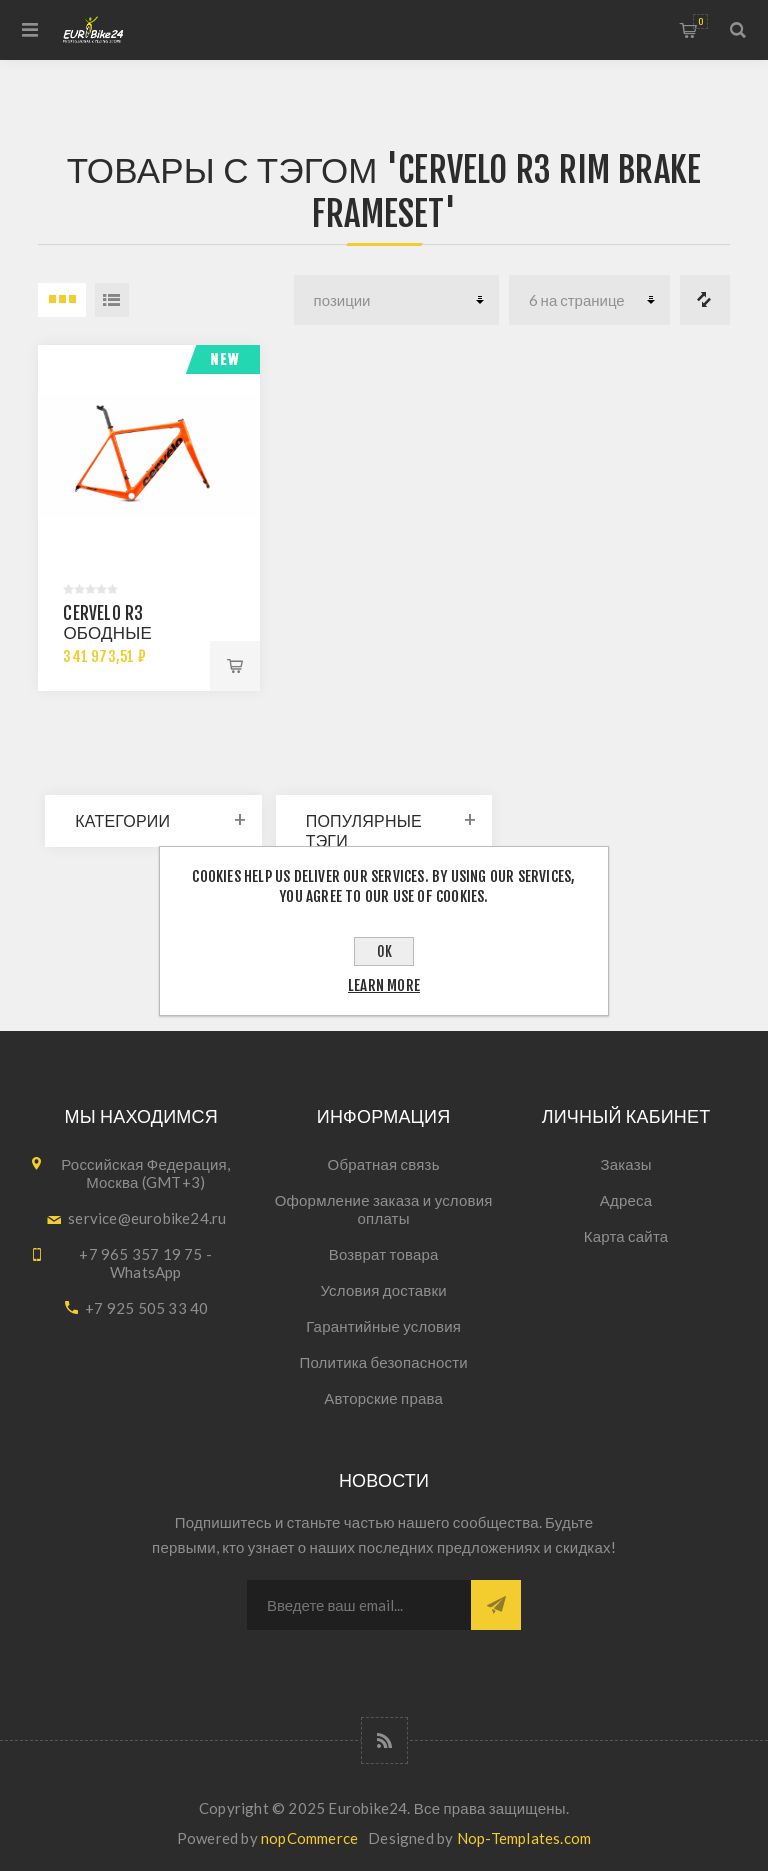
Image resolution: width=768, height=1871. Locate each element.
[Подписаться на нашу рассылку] (359, 1605)
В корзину (235, 666)
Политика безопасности (383, 1362)
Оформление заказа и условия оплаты (384, 1209)
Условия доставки (383, 1290)
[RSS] (384, 1740)
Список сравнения (705, 300)
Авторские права (383, 1398)
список (112, 300)
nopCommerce (309, 1838)
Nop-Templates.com (524, 1838)
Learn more (384, 985)
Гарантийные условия (383, 1326)
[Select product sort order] (396, 300)
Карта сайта (626, 1236)
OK (384, 951)
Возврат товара (384, 1254)
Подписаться (496, 1605)
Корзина (700, 21)
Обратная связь (384, 1164)
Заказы (625, 1164)
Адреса (626, 1200)
